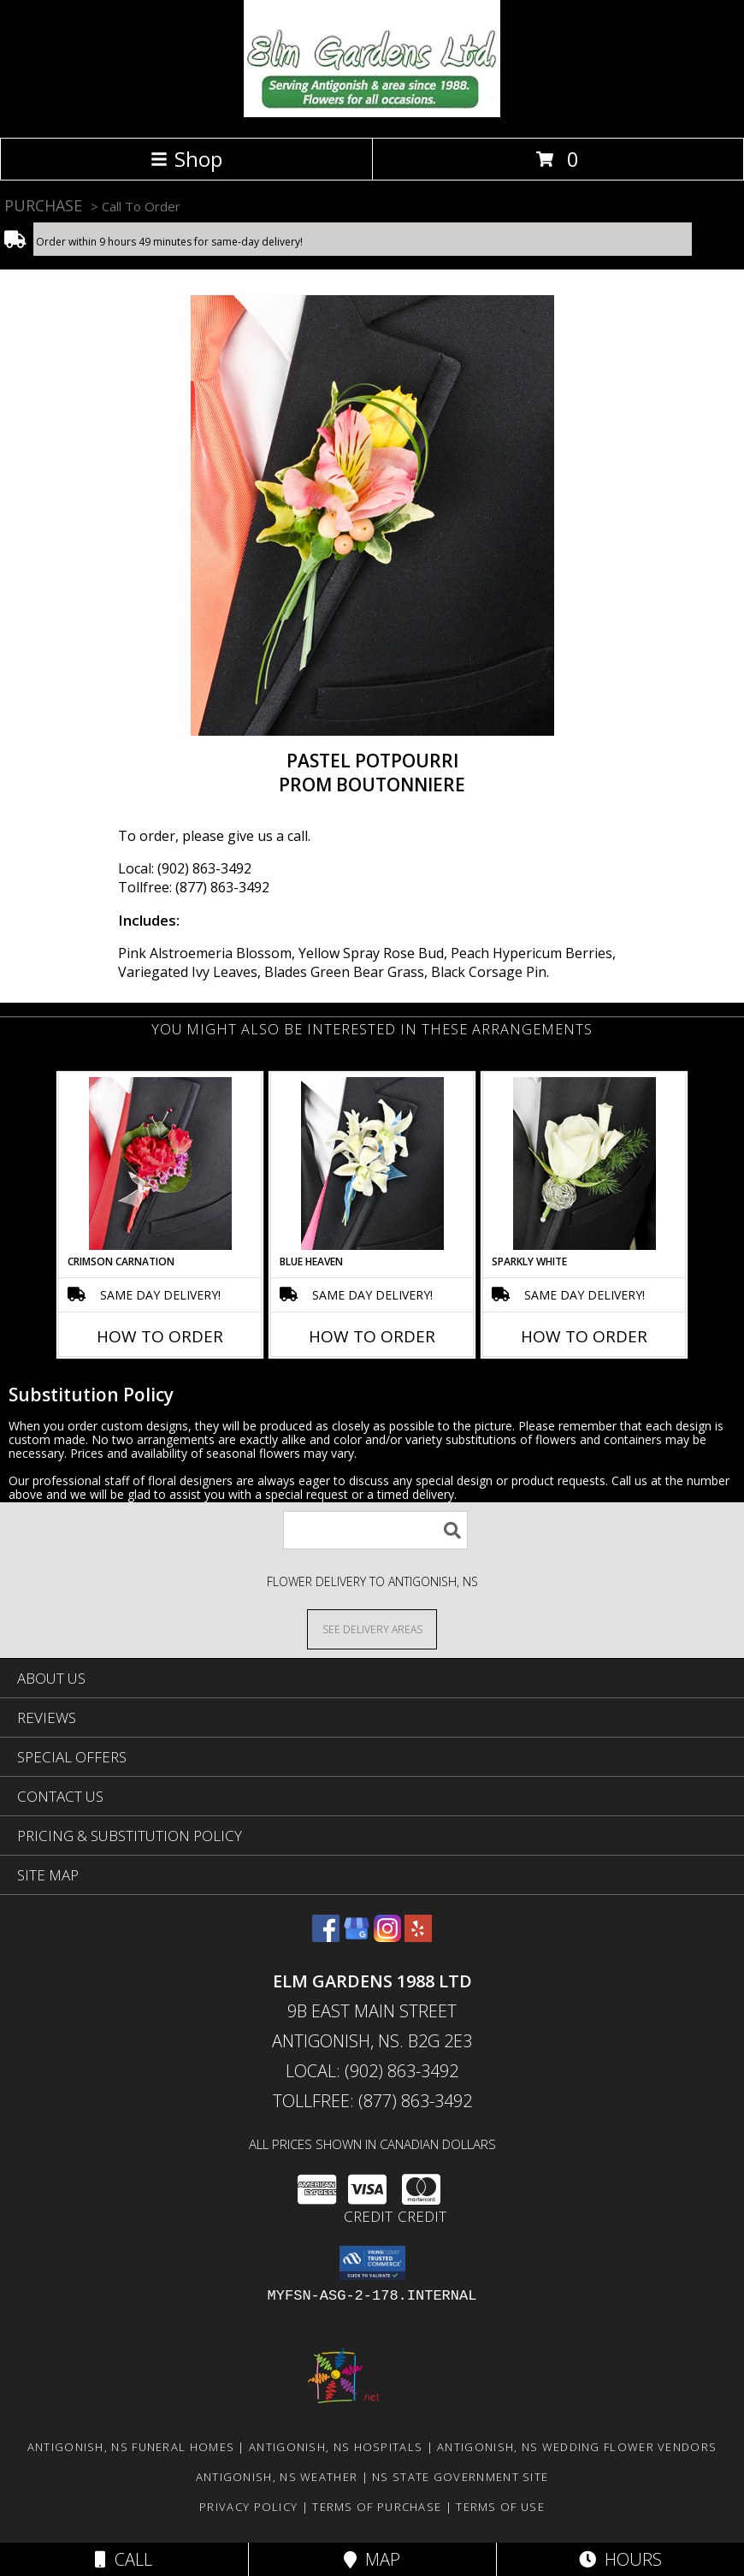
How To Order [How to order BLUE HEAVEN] (372, 1336)
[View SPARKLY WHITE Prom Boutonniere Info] (584, 1163)
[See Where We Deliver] (372, 1628)
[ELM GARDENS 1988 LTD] (372, 112)
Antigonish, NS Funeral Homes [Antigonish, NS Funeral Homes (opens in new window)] (130, 2447)
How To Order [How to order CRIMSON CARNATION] (160, 1336)
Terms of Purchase (376, 2506)
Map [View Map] (372, 2559)
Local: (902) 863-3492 (184, 868)
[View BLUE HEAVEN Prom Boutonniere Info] (372, 1163)
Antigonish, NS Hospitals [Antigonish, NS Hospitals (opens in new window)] (335, 2447)
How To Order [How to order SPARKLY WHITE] (584, 1336)
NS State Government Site (460, 2476)
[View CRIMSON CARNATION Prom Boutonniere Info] (160, 1163)
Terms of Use (500, 2506)
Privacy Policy (248, 2506)
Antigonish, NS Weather (277, 2476)
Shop (186, 159)
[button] (372, 2263)
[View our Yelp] (418, 1936)
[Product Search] (375, 1530)
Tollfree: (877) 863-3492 (193, 887)
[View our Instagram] (387, 1936)
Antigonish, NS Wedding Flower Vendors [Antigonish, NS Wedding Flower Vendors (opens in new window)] (577, 2447)
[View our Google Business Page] (356, 1936)
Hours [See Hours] (620, 2559)
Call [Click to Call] (123, 2559)
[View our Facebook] (326, 1936)
